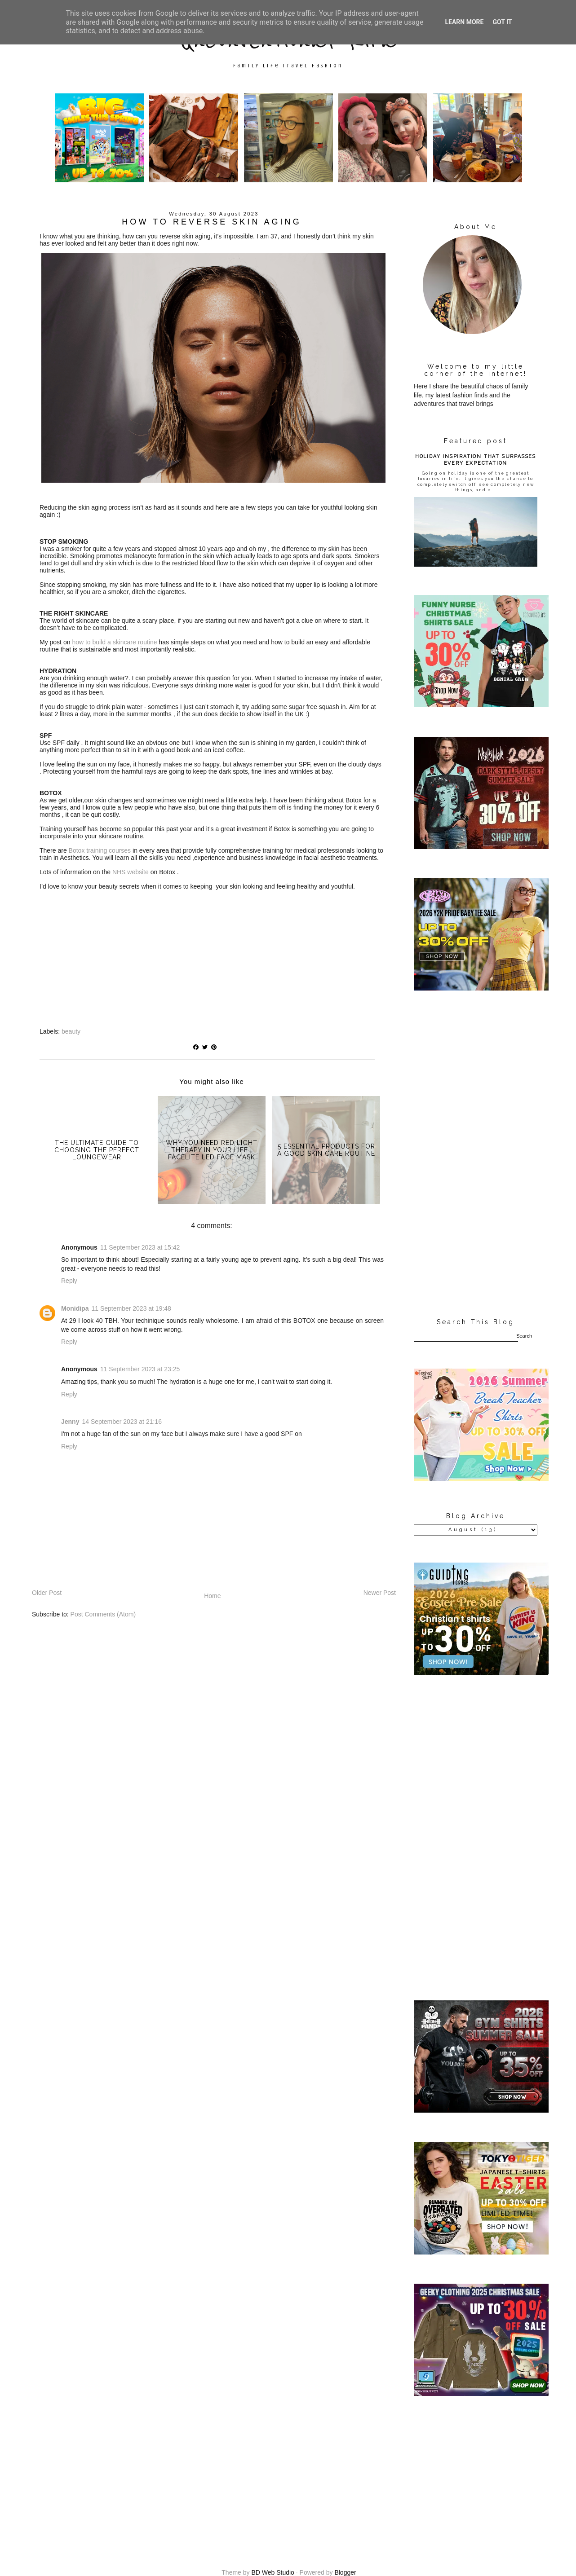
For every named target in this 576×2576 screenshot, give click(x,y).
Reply (69, 1280)
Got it (502, 22)
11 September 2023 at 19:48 (131, 1308)
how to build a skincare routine (114, 642)
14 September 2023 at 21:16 (121, 1421)
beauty (71, 1031)
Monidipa (75, 1308)
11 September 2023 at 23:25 (140, 1369)
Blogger (345, 2572)
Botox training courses (100, 850)
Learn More (464, 22)
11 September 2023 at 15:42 (140, 1247)
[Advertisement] (475, 1155)
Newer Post (379, 1592)
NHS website (130, 872)
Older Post (47, 1592)
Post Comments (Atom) (103, 1614)
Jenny (70, 1421)
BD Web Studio (272, 2572)
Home (212, 1595)
